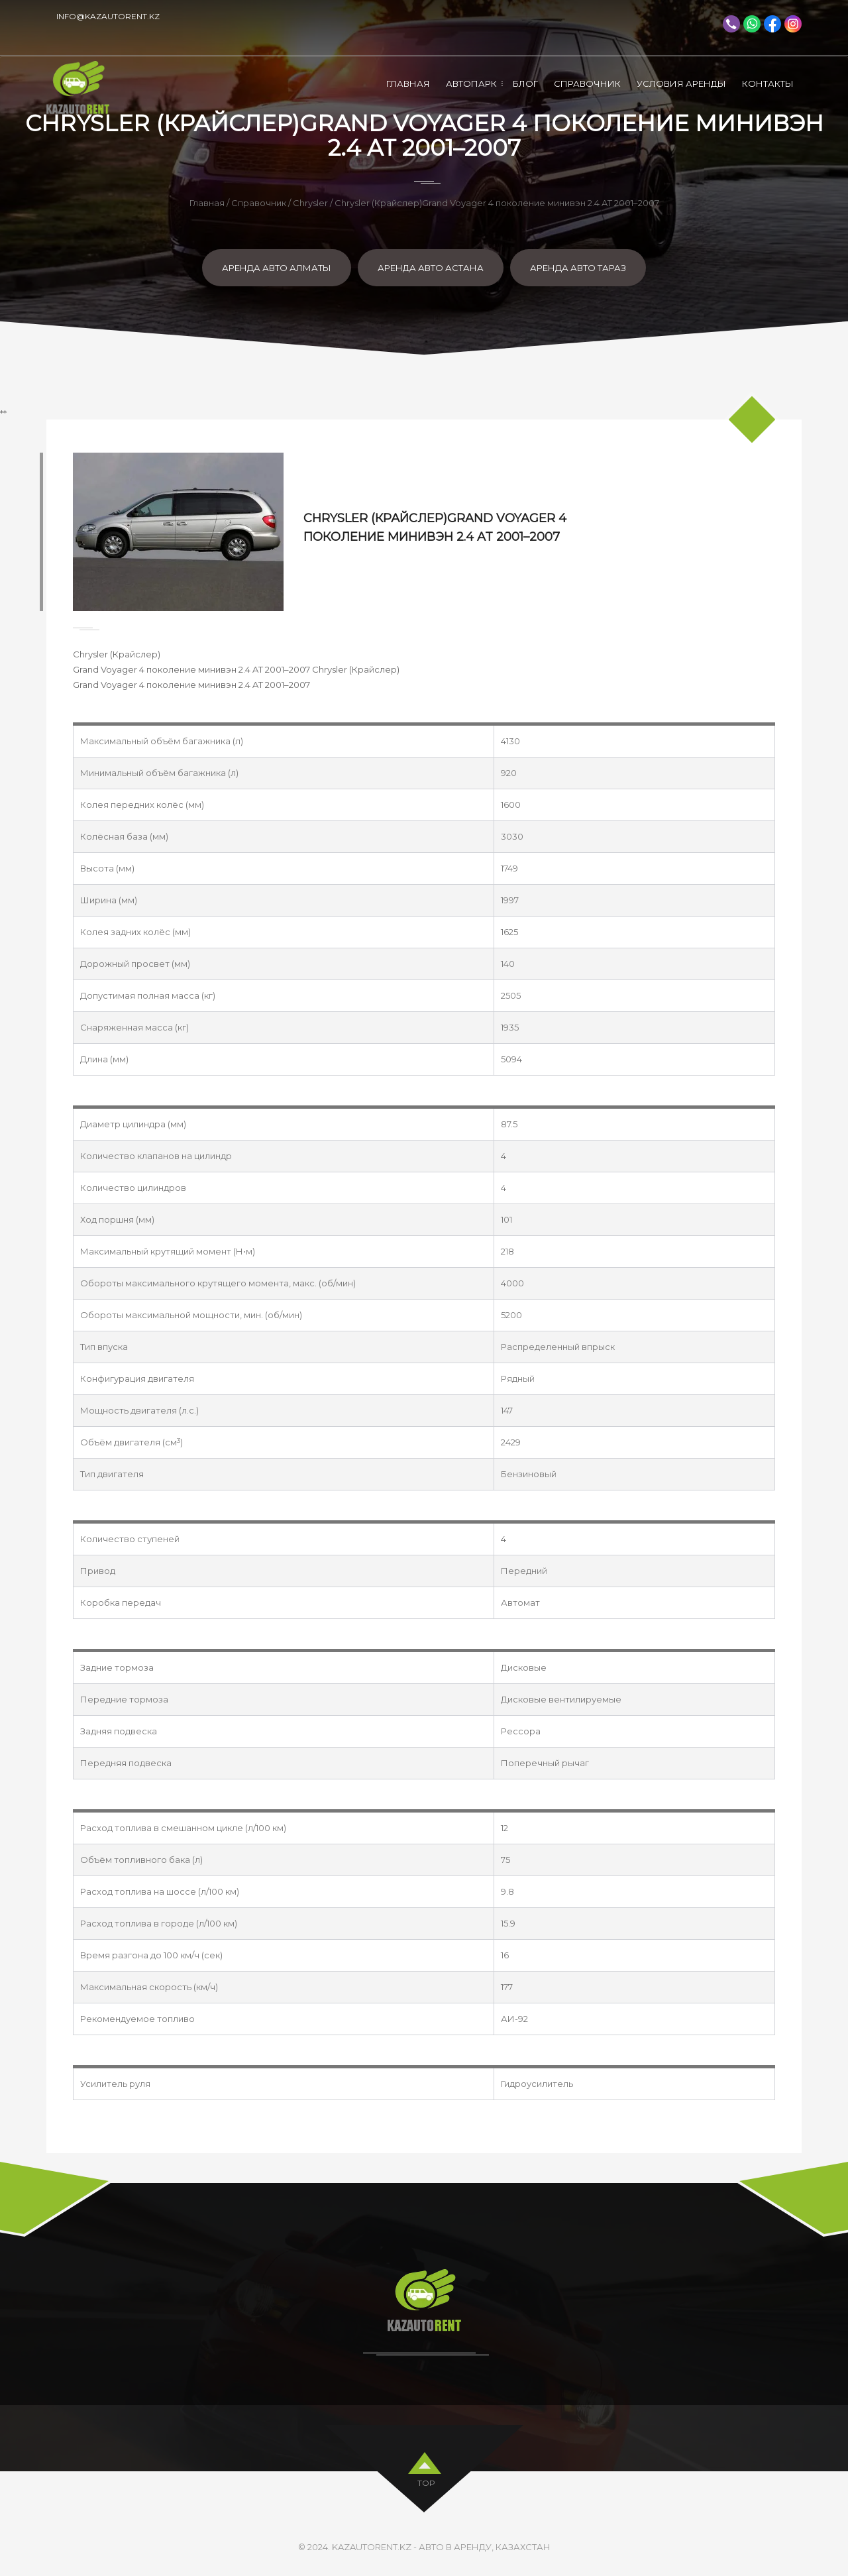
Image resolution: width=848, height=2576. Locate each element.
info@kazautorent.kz (108, 16)
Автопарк (471, 83)
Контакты (768, 83)
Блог (525, 83)
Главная (408, 83)
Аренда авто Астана (431, 267)
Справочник (587, 83)
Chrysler (310, 202)
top (426, 2480)
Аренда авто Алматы (276, 267)
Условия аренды (681, 83)
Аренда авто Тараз (578, 267)
